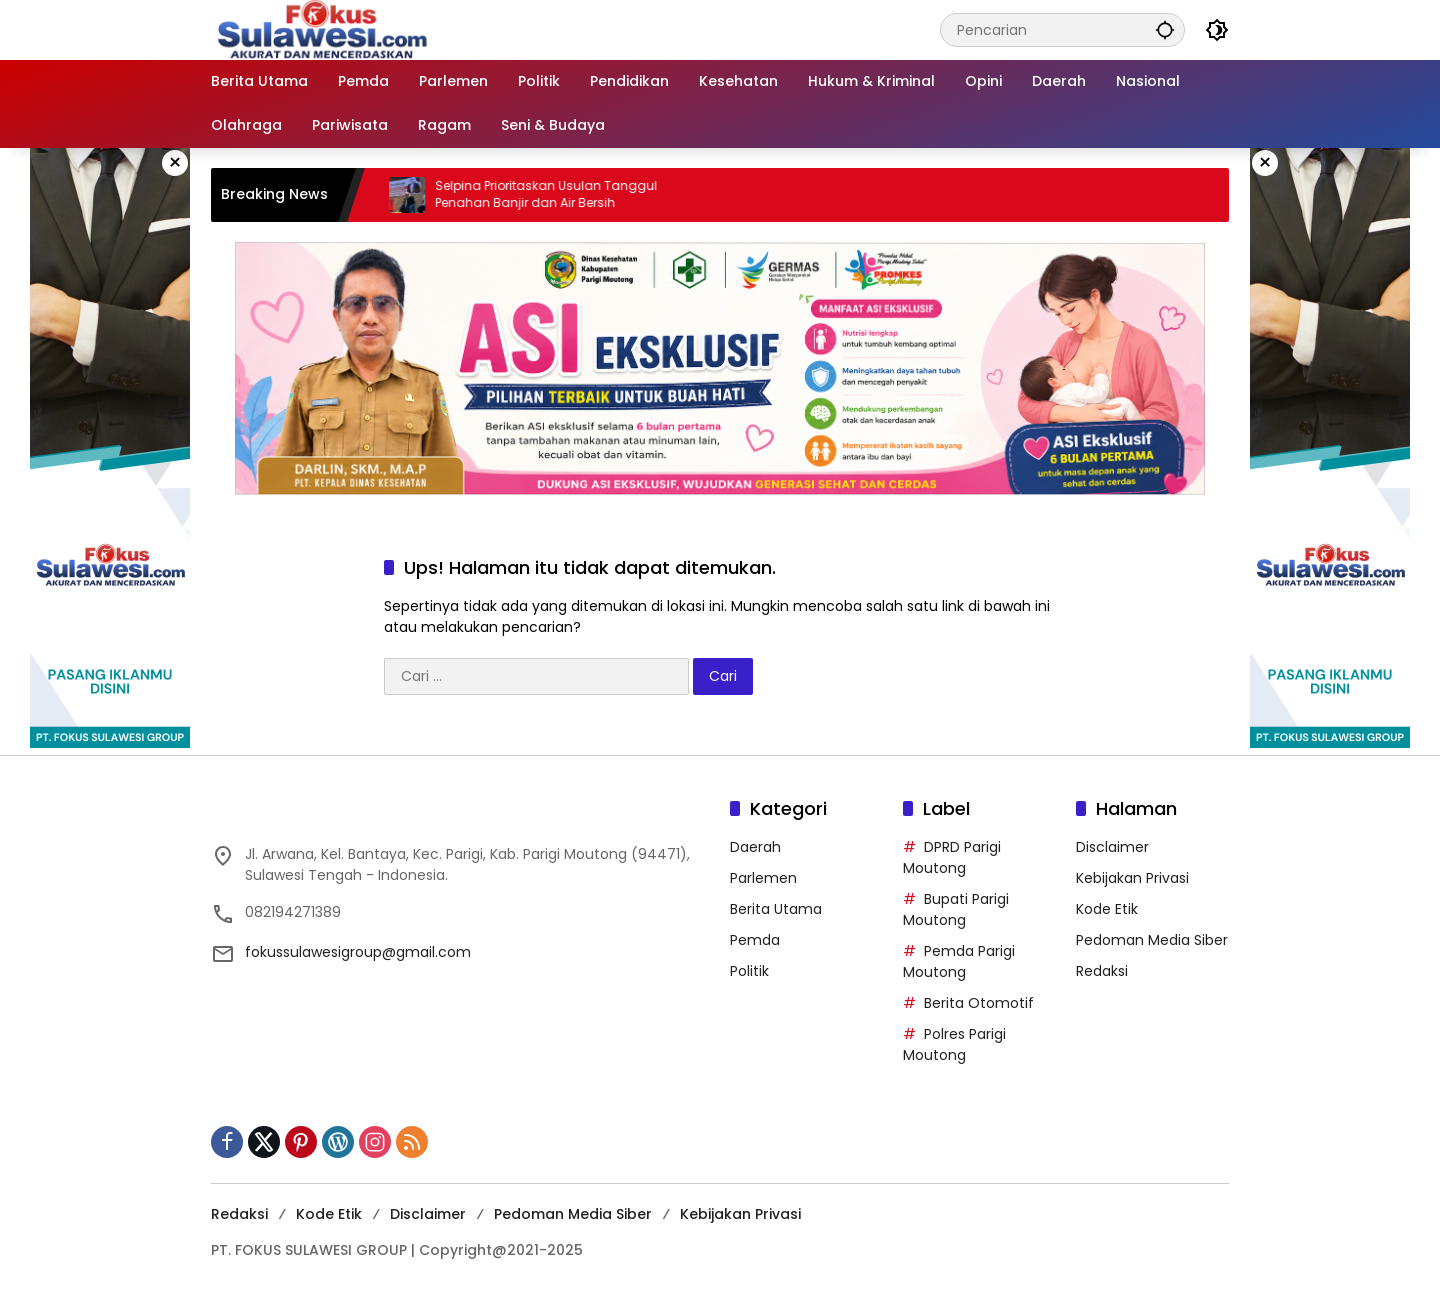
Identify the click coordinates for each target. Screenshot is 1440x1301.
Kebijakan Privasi (1132, 878)
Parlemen (763, 878)
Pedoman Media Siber (1152, 940)
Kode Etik (1107, 909)
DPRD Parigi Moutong (952, 857)
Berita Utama (776, 909)
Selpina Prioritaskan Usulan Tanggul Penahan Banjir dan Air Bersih (557, 194)
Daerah (755, 847)
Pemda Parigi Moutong (959, 961)
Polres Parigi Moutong (954, 1044)
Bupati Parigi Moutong (956, 909)
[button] (1165, 29)
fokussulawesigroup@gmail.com (358, 952)
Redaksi (1102, 971)
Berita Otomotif (979, 1003)
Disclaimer (1112, 847)
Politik (749, 971)
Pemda (755, 940)
